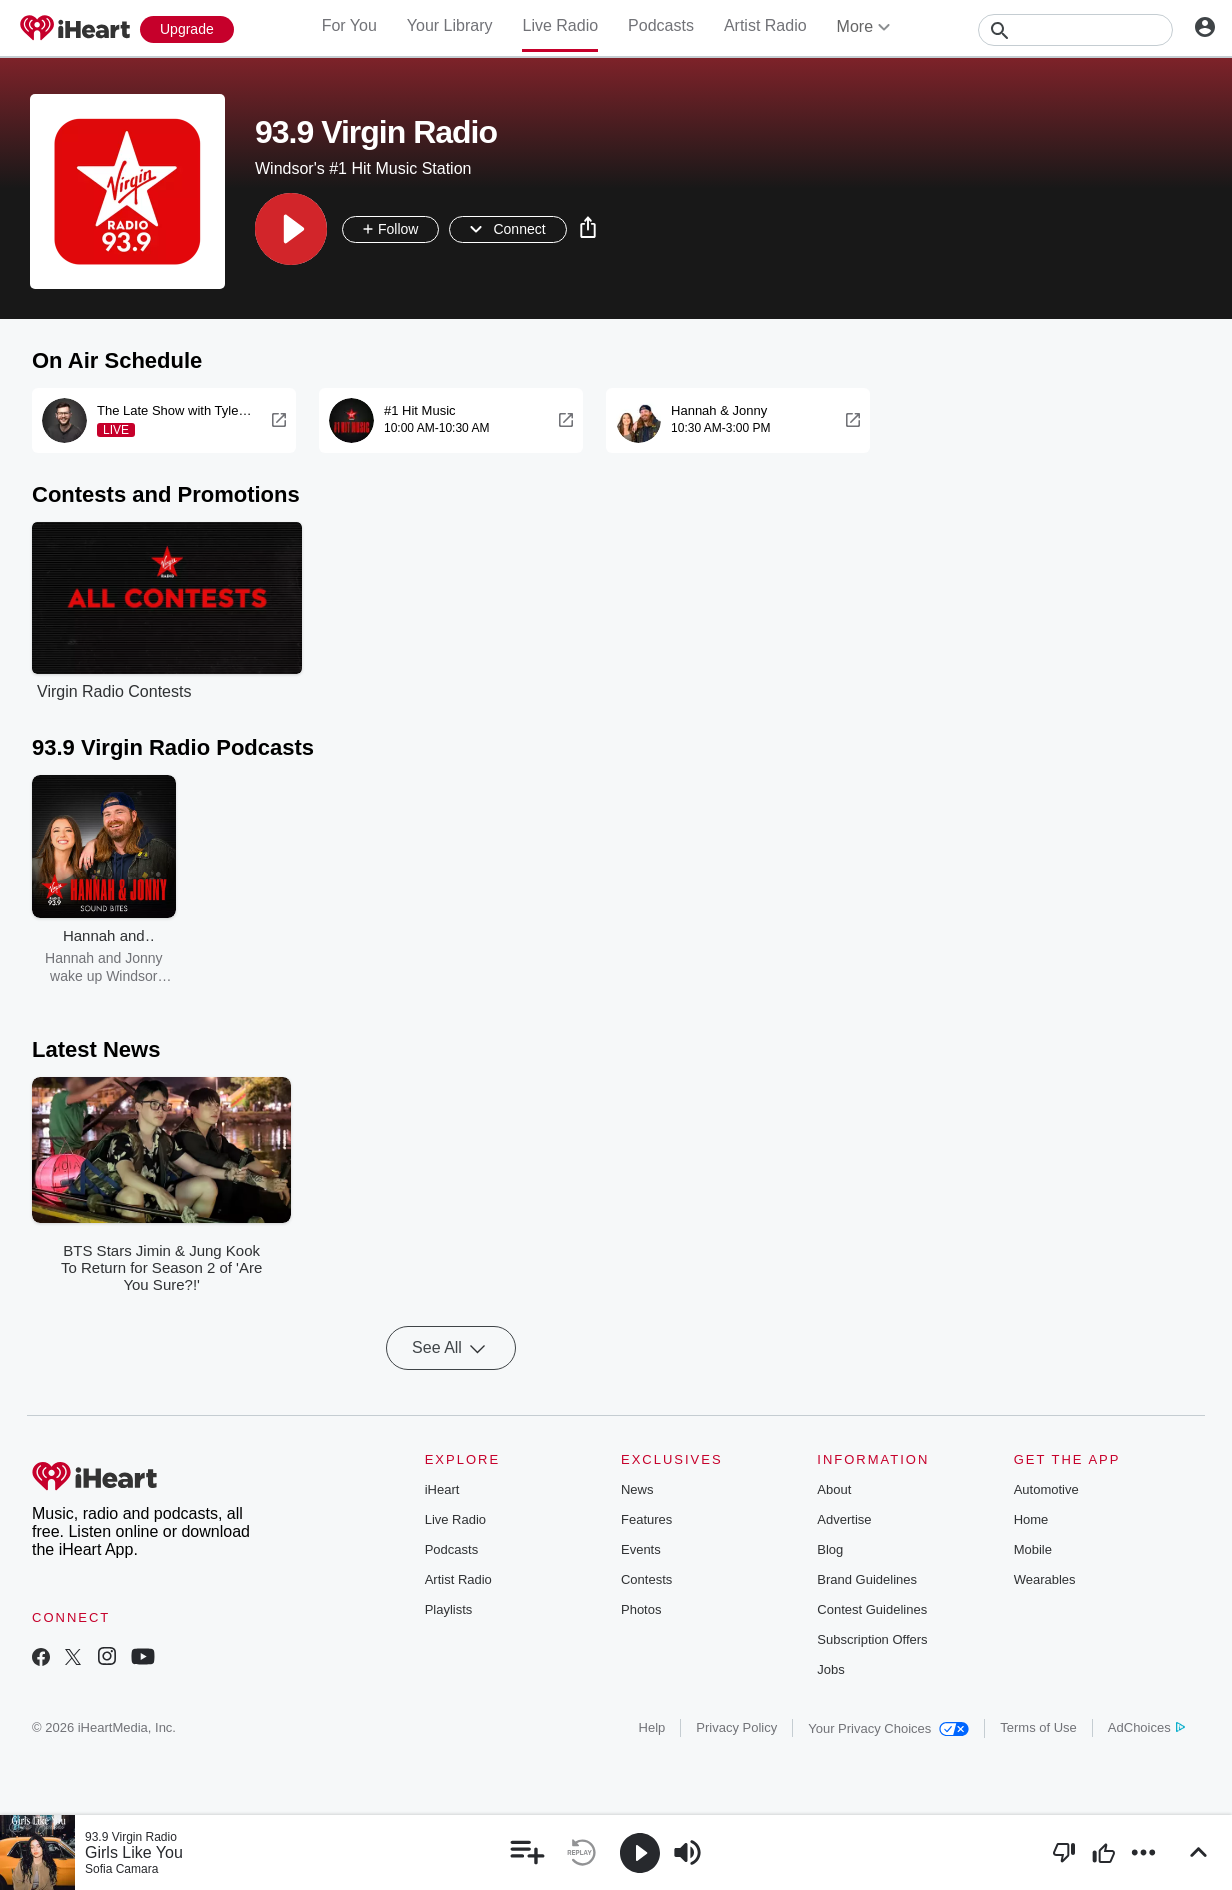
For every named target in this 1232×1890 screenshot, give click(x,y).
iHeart (442, 1489)
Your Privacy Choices (888, 1728)
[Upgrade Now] (187, 29)
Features (646, 1519)
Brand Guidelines (867, 1579)
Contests (646, 1579)
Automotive (1046, 1489)
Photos (641, 1609)
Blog (830, 1549)
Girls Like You (134, 1852)
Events (641, 1549)
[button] (291, 229)
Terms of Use (1038, 1727)
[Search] (1075, 30)
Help (652, 1727)
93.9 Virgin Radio (131, 1837)
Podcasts (661, 25)
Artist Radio (765, 25)
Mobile (1033, 1549)
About (834, 1489)
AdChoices (1146, 1727)
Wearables (1045, 1579)
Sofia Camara (121, 1869)
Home (1031, 1519)
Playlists (449, 1609)
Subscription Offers (872, 1639)
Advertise (844, 1519)
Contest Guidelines (872, 1609)
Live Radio (560, 25)
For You (349, 25)
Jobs (830, 1669)
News (637, 1489)
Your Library (450, 25)
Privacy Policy (736, 1727)
